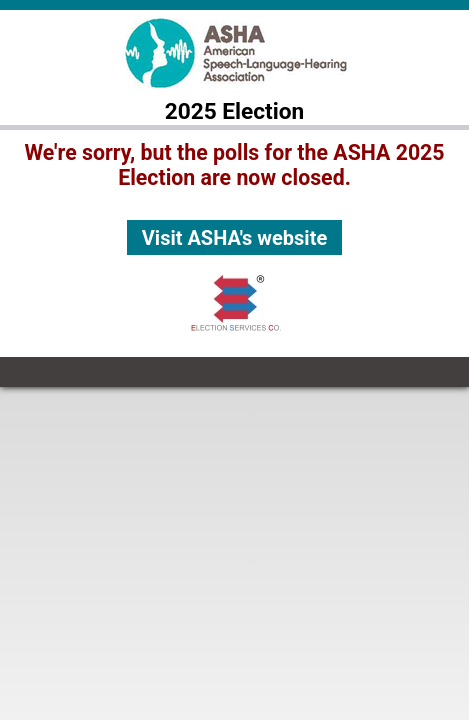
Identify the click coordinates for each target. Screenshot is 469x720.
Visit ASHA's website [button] (234, 238)
